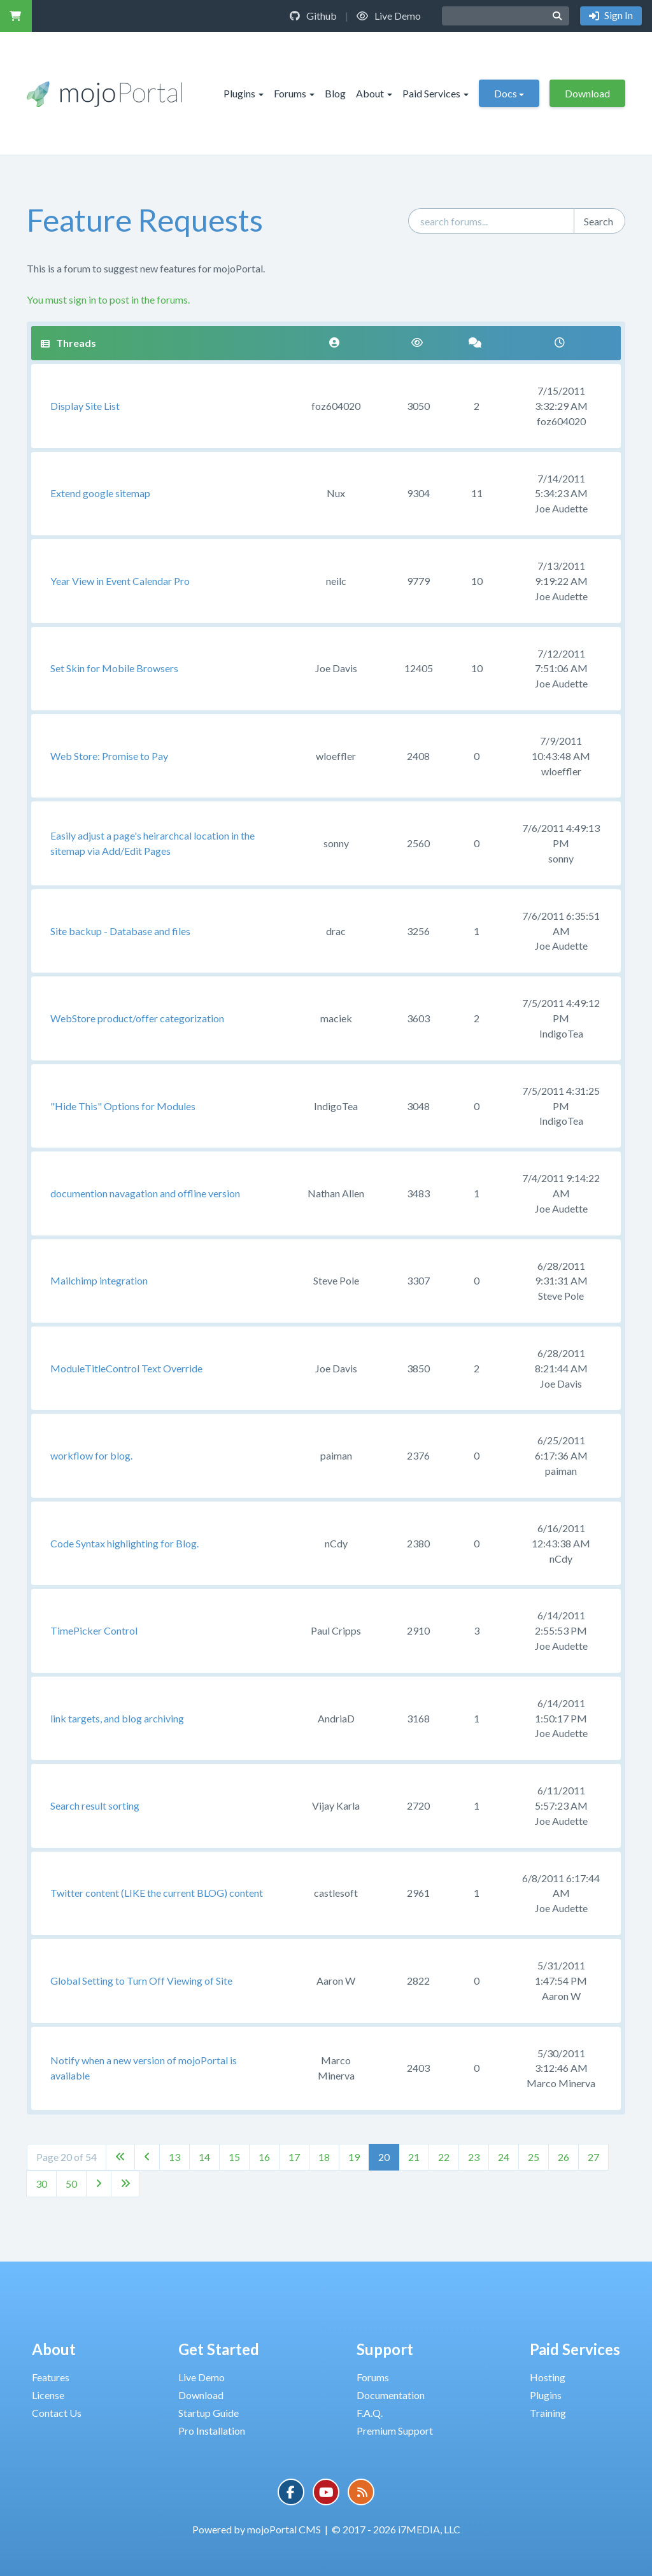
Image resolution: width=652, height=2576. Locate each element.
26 (563, 2157)
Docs (509, 93)
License (48, 2395)
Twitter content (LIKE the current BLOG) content (156, 1893)
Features (50, 2377)
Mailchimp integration (99, 1280)
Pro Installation (211, 2431)
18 (324, 2157)
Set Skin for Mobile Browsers (114, 668)
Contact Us (57, 2413)
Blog (335, 93)
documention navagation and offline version (145, 1193)
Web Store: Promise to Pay (109, 756)
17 (294, 2157)
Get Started (218, 2349)
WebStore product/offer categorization (137, 1018)
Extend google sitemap (100, 493)
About (374, 93)
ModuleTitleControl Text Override (126, 1368)
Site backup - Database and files (120, 931)
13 (174, 2157)
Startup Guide (208, 2413)
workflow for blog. (91, 1455)
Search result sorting (94, 1805)
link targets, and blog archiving (117, 1718)
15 (234, 2157)
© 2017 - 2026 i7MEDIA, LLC (396, 2529)
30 (41, 2184)
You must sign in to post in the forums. (108, 299)
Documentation (391, 2395)
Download (587, 93)
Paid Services (435, 93)
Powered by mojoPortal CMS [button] (256, 2529)
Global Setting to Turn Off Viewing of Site (141, 1980)
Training (548, 2413)
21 (414, 2157)
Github (313, 16)
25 (533, 2157)
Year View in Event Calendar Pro (120, 581)
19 (354, 2157)
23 (473, 2157)
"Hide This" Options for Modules (122, 1106)
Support (385, 2349)
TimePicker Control (94, 1630)
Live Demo (389, 16)
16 (264, 2157)
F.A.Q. (370, 2413)
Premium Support (395, 2431)
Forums (294, 93)
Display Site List (85, 406)
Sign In (617, 15)
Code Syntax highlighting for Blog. (124, 1543)
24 (503, 2157)
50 (71, 2184)
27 (593, 2157)
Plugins (243, 93)
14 (204, 2157)
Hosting (547, 2377)
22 (444, 2157)
